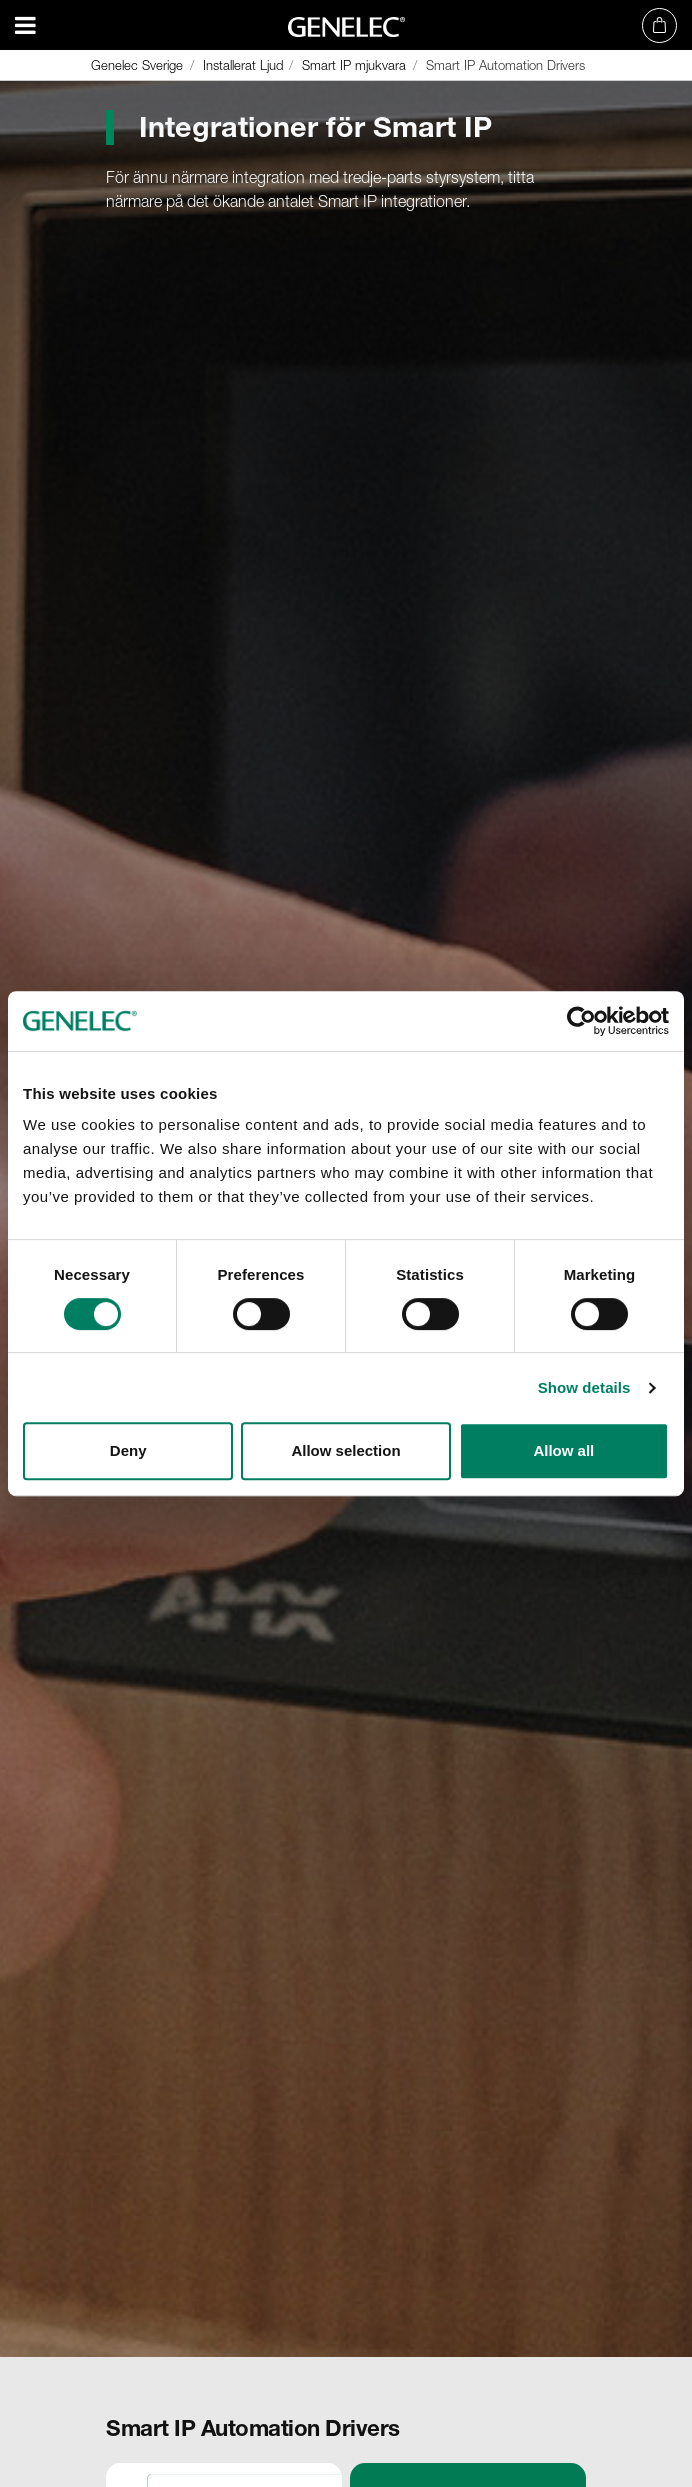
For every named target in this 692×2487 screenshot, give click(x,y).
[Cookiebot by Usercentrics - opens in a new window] (581, 1021)
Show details (584, 1387)
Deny (128, 1450)
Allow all (563, 1450)
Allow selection (345, 1450)
